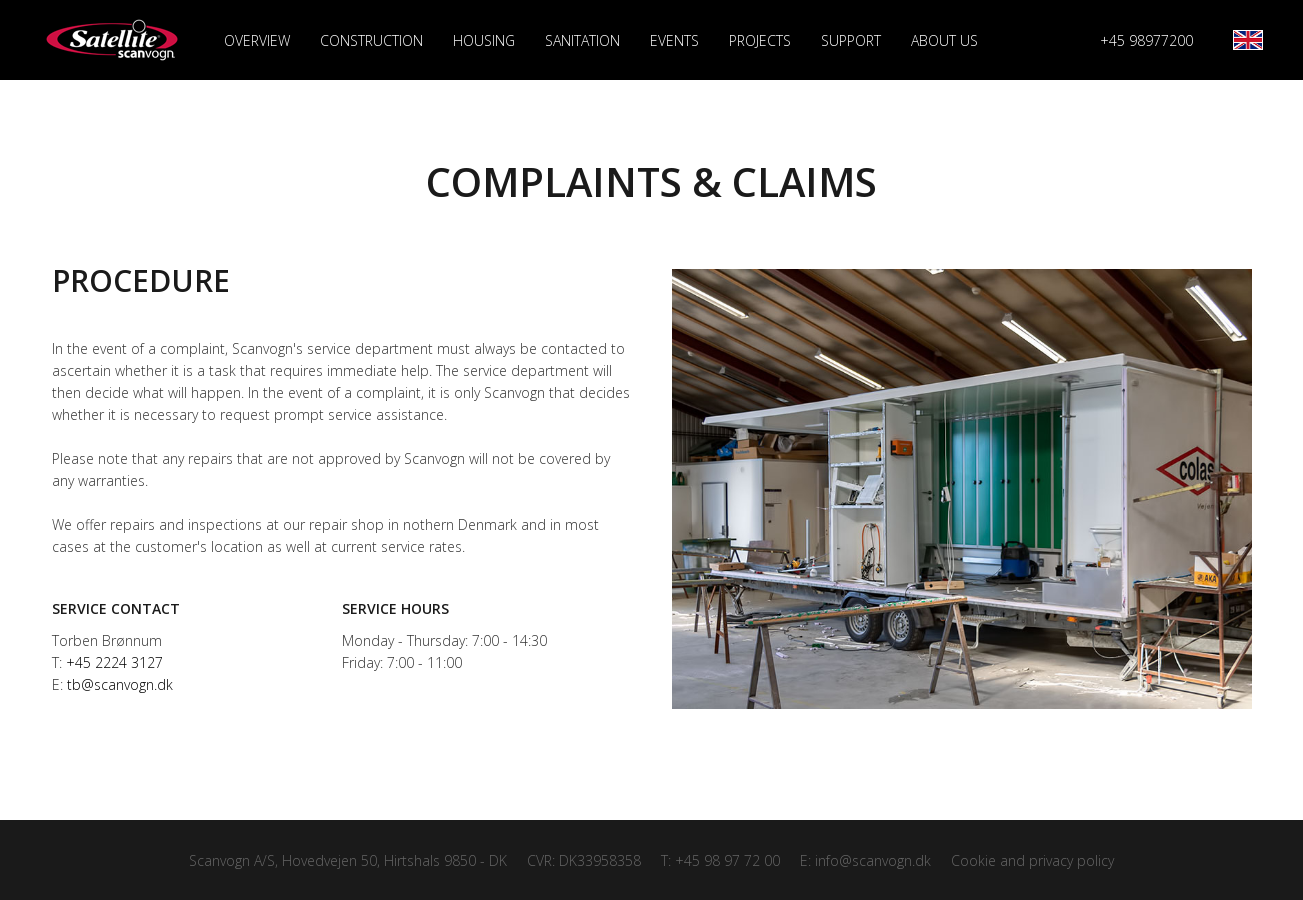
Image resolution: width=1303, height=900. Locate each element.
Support (851, 40)
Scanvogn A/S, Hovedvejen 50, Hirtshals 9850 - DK (348, 860)
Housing (484, 40)
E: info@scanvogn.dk (865, 860)
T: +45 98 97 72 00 (720, 860)
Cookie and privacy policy (1032, 860)
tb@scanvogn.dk (120, 684)
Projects (760, 40)
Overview (257, 41)
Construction (371, 40)
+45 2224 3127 (114, 662)
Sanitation (582, 40)
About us (944, 40)
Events (674, 40)
